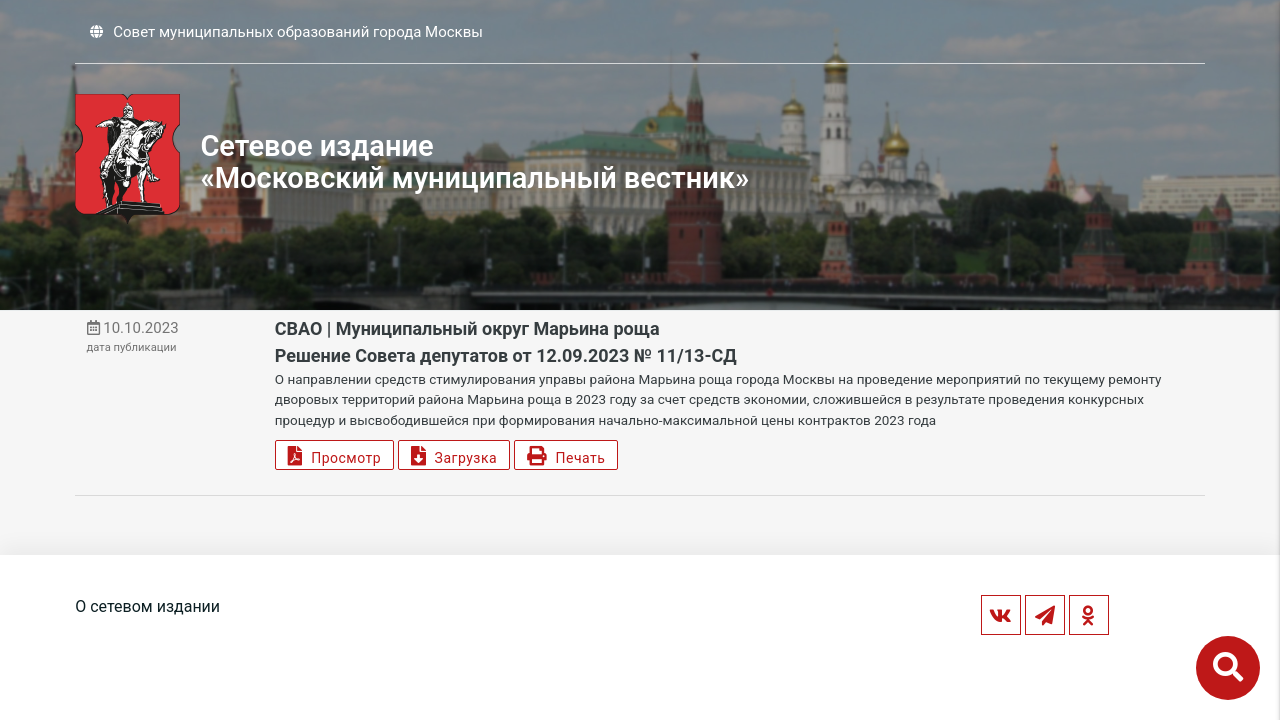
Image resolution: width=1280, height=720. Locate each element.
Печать (566, 455)
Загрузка (454, 455)
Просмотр (334, 455)
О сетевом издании (147, 606)
